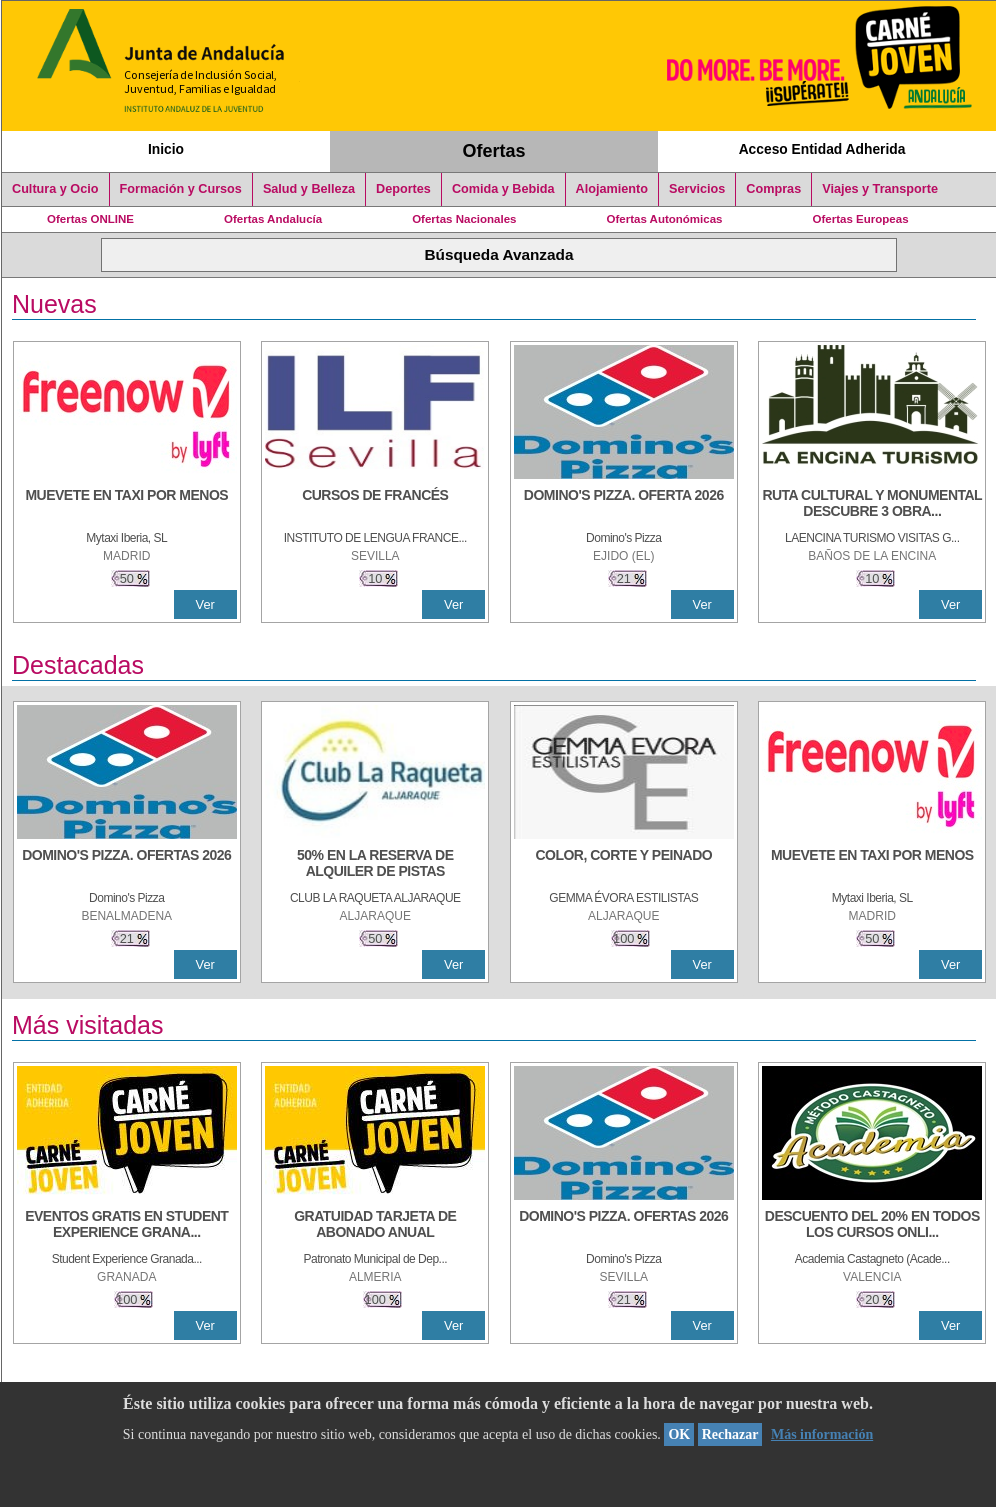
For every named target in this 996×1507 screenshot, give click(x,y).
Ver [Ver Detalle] (205, 604)
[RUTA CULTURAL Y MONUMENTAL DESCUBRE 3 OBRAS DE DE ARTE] (872, 505)
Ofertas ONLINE (90, 219)
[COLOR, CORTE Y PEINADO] (624, 865)
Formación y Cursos (181, 189)
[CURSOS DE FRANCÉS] (375, 505)
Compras (773, 189)
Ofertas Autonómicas (664, 219)
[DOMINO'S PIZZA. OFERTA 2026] (624, 505)
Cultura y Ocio (55, 189)
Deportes (403, 189)
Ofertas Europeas (861, 219)
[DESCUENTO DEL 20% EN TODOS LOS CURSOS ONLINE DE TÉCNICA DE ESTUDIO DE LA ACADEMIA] (872, 1226)
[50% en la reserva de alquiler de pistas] (375, 865)
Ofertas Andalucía (273, 219)
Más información (822, 1434)
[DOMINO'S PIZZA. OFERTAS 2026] (127, 865)
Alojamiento (612, 189)
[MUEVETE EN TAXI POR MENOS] (127, 505)
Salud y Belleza (309, 189)
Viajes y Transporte (880, 189)
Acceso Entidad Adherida (822, 149)
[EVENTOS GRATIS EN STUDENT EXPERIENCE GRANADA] (127, 1226)
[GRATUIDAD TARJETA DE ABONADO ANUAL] (375, 1226)
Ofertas (494, 151)
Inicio (166, 149)
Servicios (697, 189)
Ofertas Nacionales (464, 219)
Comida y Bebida (503, 189)
